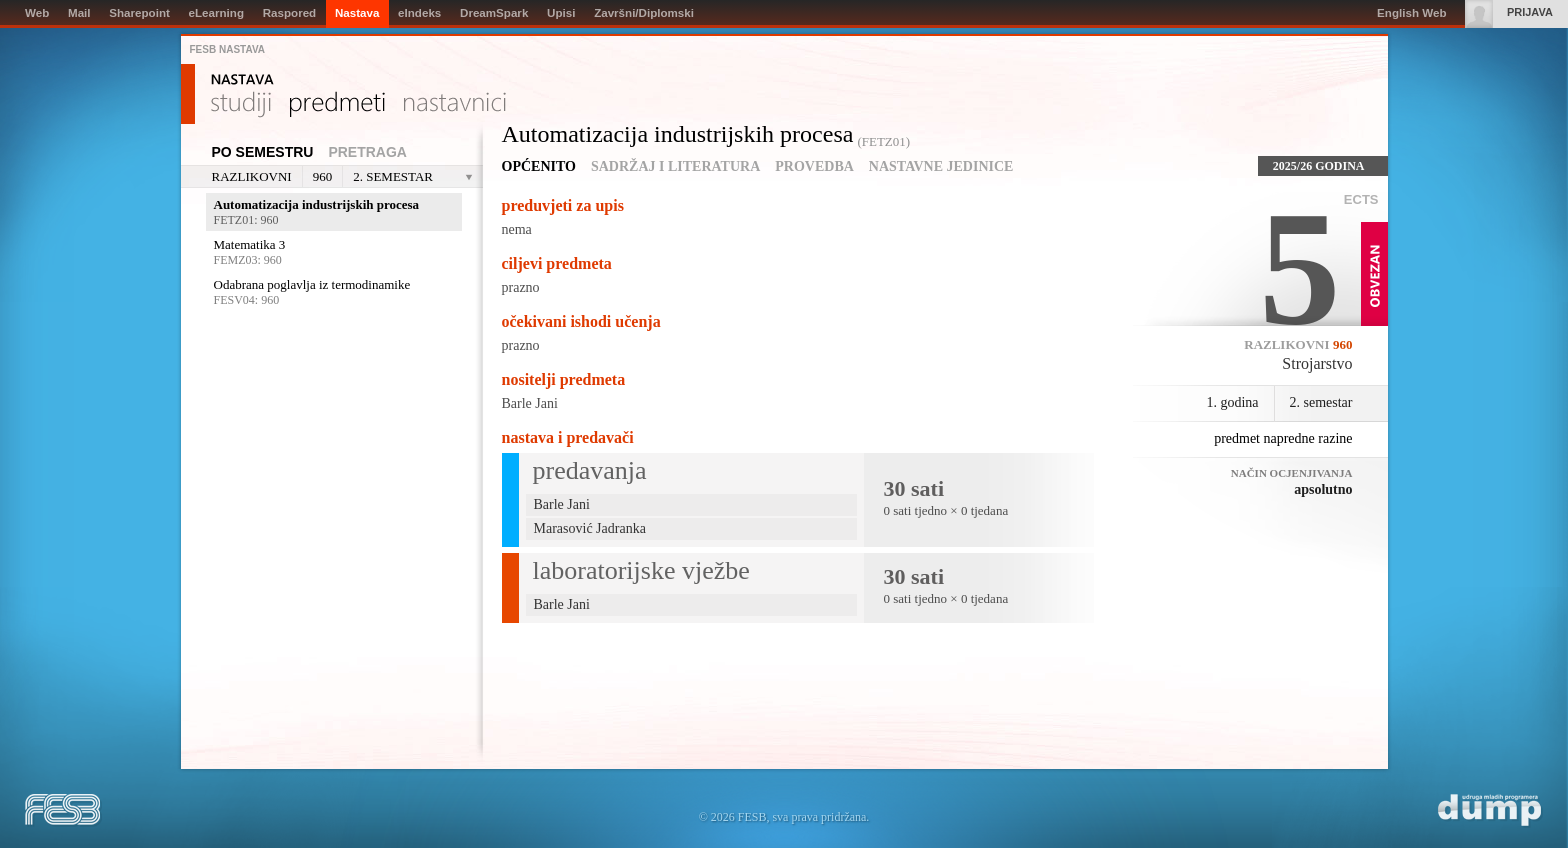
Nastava (242, 80)
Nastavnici (455, 105)
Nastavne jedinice (941, 166)
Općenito (539, 166)
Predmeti (337, 105)
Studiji (241, 105)
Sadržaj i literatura (675, 166)
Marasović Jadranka (590, 528)
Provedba (814, 166)
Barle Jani (530, 403)
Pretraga (367, 152)
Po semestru (263, 152)
